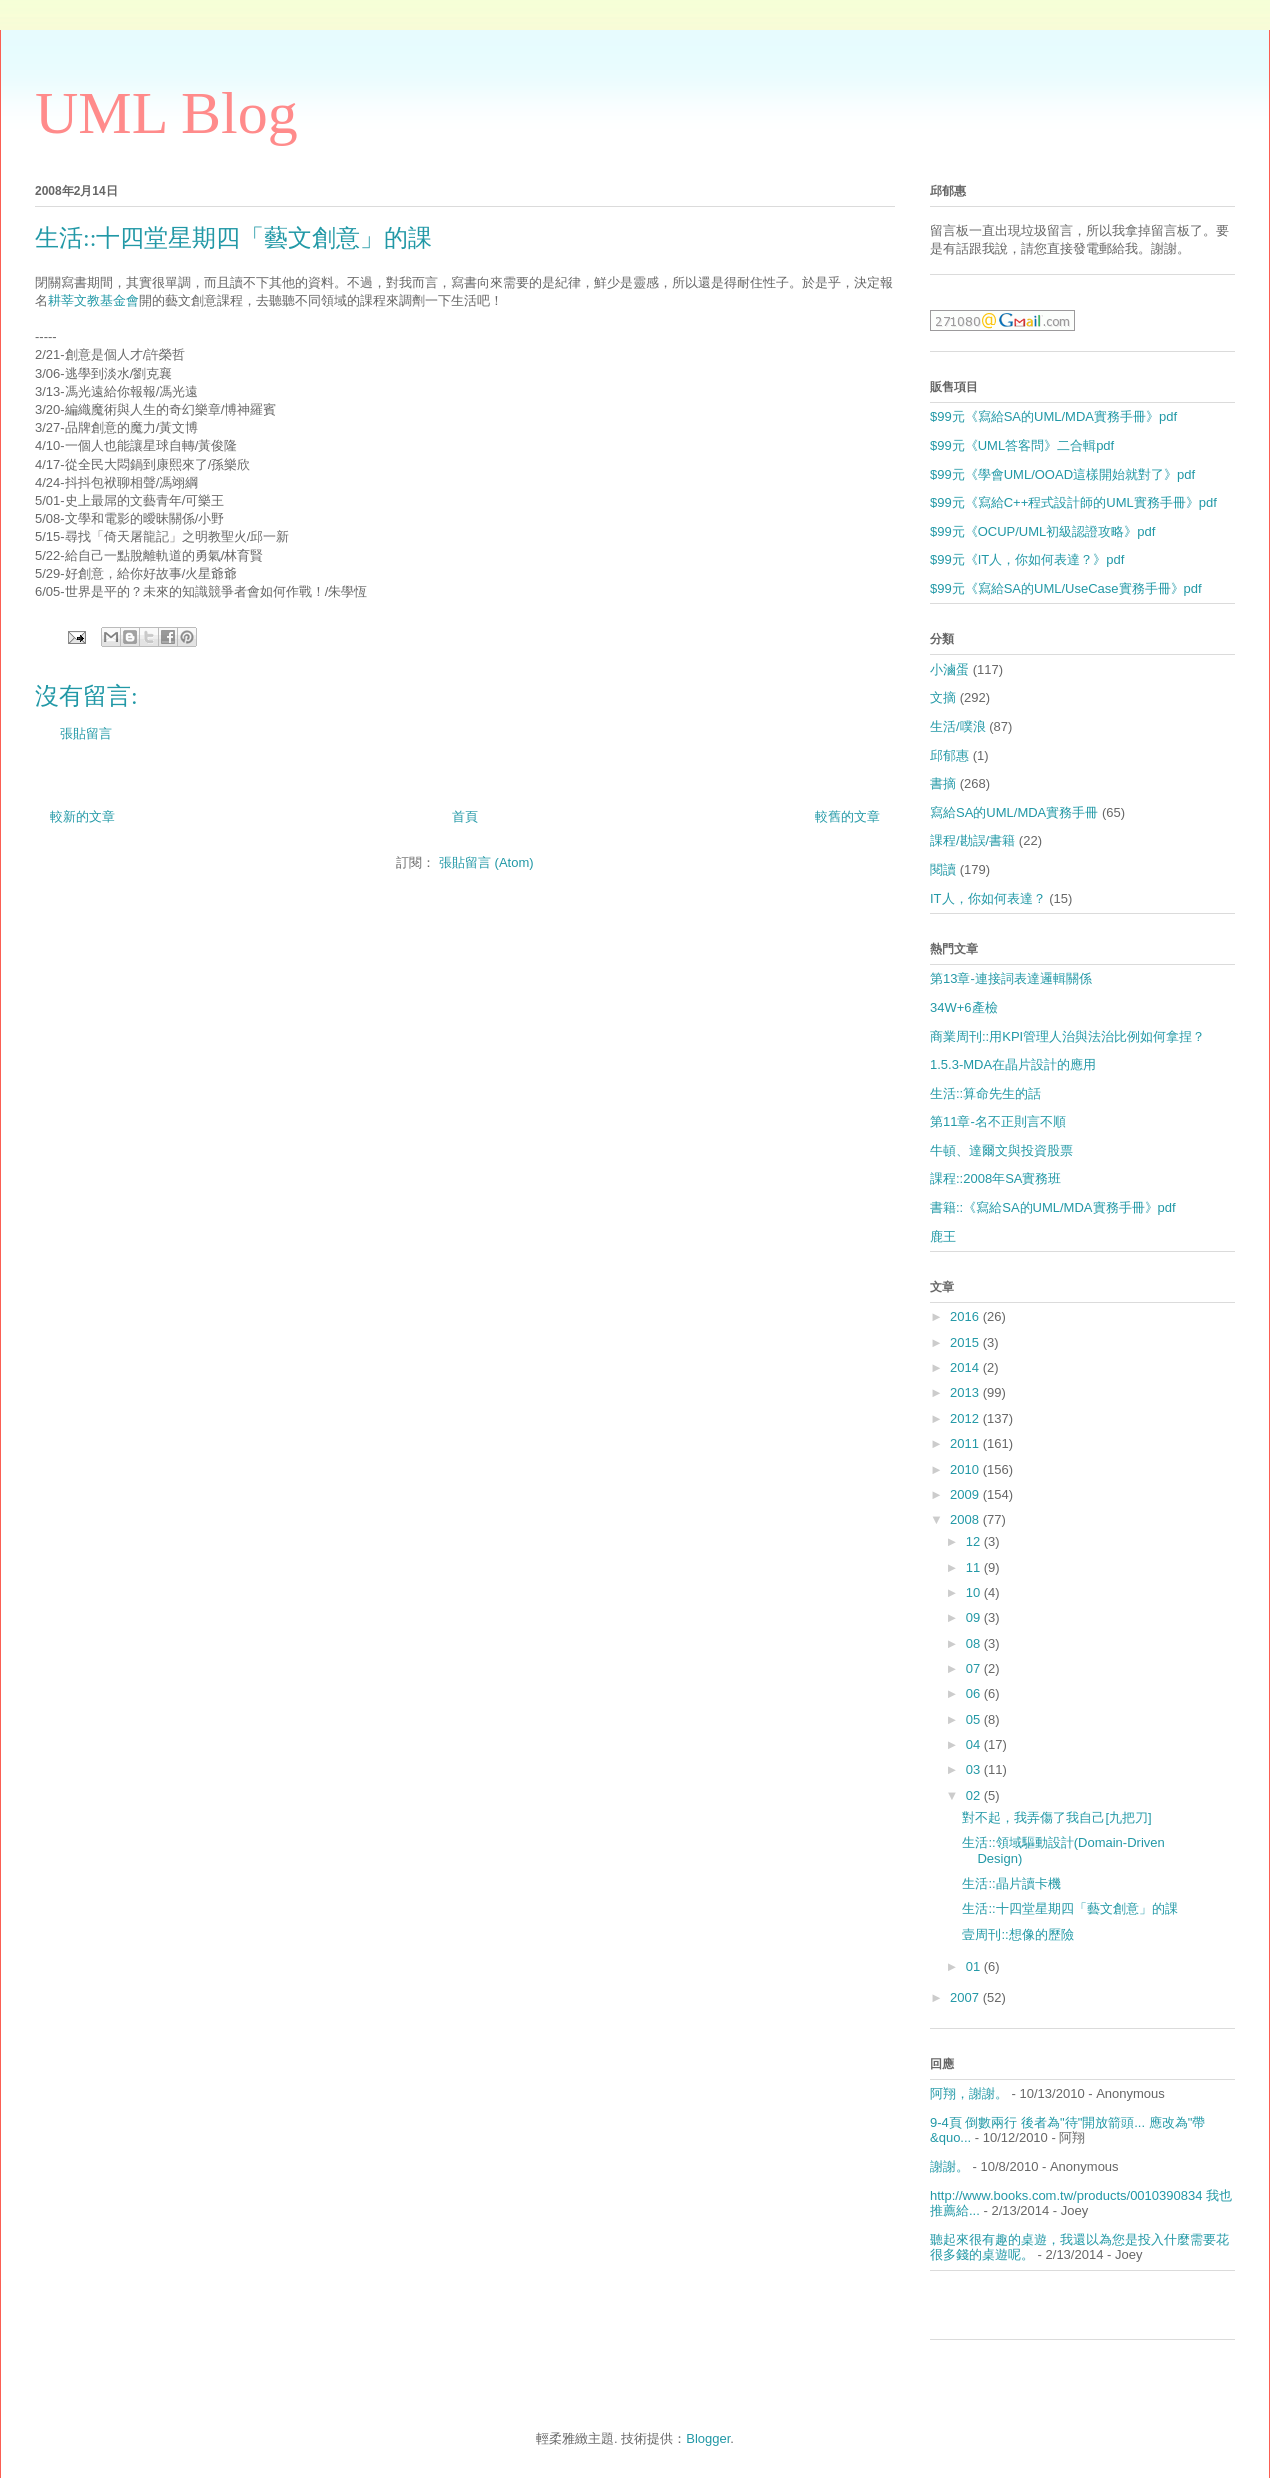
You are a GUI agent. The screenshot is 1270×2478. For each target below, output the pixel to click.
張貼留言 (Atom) (486, 862)
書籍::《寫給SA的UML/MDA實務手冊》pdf (1053, 1207)
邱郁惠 (949, 755)
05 (975, 1719)
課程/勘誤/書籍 (972, 840)
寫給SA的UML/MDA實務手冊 (1014, 812)
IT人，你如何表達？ (988, 898)
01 (975, 1966)
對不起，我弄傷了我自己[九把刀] (1056, 1817)
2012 (966, 1418)
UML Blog (166, 113)
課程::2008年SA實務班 (996, 1178)
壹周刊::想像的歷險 (1017, 1934)
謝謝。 (949, 2166)
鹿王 (943, 1236)
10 (975, 1592)
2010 (966, 1469)
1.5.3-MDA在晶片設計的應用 (1013, 1064)
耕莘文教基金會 (93, 300)
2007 (966, 1997)
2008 (966, 1519)
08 (975, 1643)
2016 (966, 1316)
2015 (966, 1342)
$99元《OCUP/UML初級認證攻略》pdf (1042, 531)
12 (975, 1541)
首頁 (465, 816)
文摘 (943, 697)
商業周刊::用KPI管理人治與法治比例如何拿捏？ (1067, 1036)
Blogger (708, 2438)
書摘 (943, 783)
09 (975, 1617)
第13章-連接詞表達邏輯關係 (1011, 978)
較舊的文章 (847, 816)
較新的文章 (82, 816)
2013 (966, 1392)
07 (975, 1668)
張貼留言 (86, 733)
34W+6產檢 (964, 1007)
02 (975, 1795)
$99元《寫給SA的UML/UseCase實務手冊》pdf (1066, 588)
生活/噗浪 (958, 726)
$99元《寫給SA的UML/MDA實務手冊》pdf (1053, 416)
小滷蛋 (949, 669)
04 (975, 1744)
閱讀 (943, 869)
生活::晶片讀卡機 (1011, 1883)
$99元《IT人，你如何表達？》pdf (1027, 559)
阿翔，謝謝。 (969, 2093)
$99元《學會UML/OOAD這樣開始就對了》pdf (1062, 474)
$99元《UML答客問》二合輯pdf (1022, 445)
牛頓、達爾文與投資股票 (1001, 1150)
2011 (966, 1443)
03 (975, 1769)
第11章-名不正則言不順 (998, 1121)
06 (975, 1693)
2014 (966, 1367)
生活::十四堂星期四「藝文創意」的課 (1069, 1908)
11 (975, 1567)
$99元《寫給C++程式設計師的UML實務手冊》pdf (1073, 502)
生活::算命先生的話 (985, 1093)
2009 (966, 1494)
